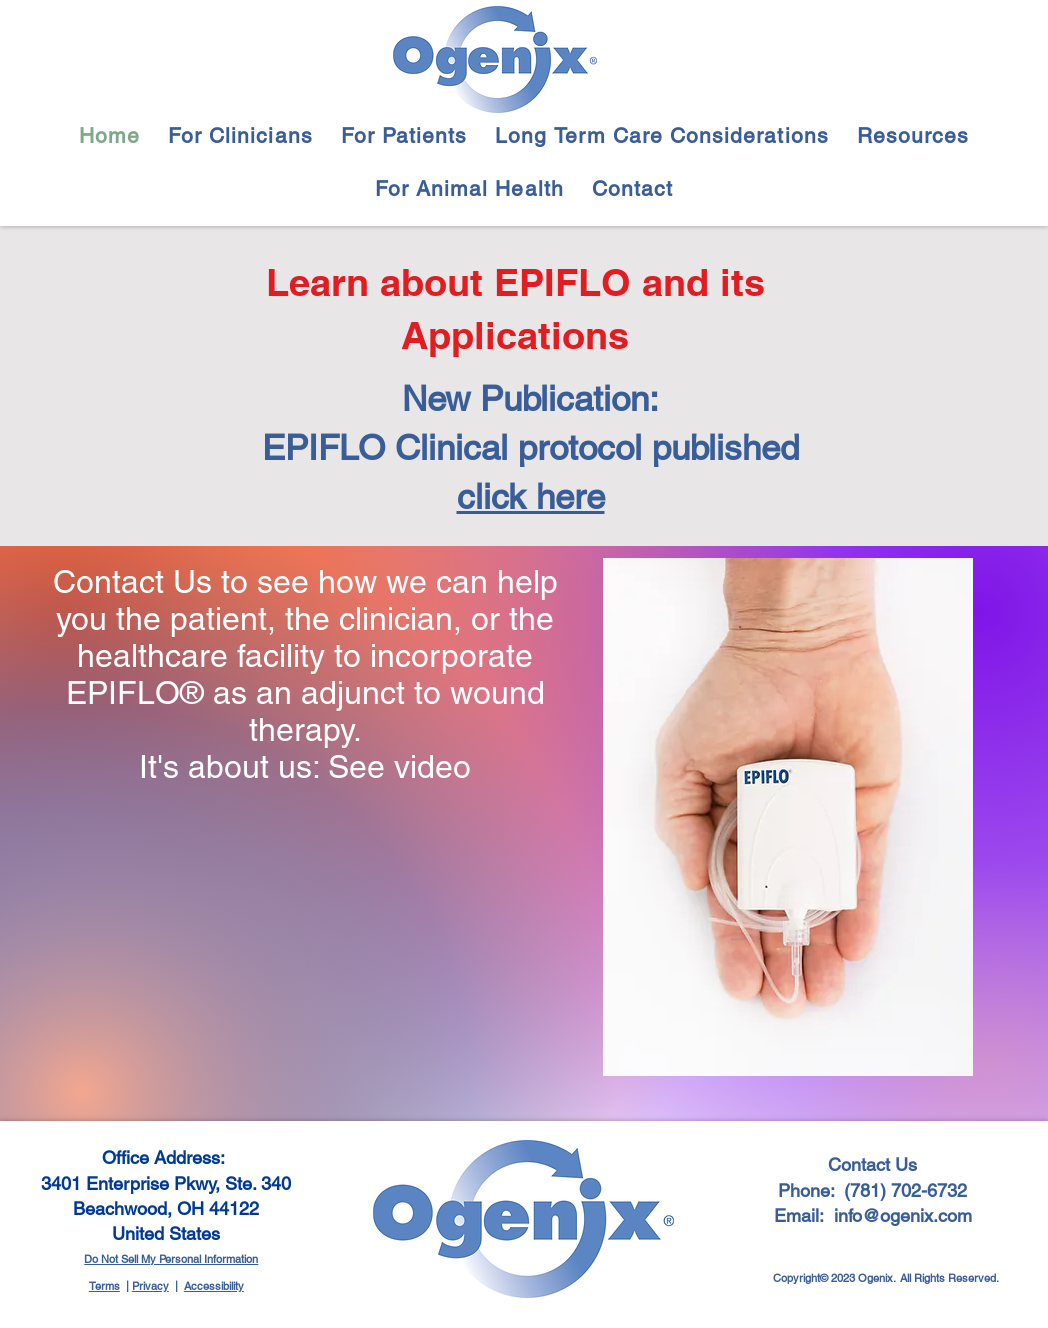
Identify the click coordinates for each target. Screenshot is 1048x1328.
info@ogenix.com (903, 1215)
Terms (104, 1286)
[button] (240, 135)
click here (531, 496)
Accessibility (214, 1286)
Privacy (150, 1286)
